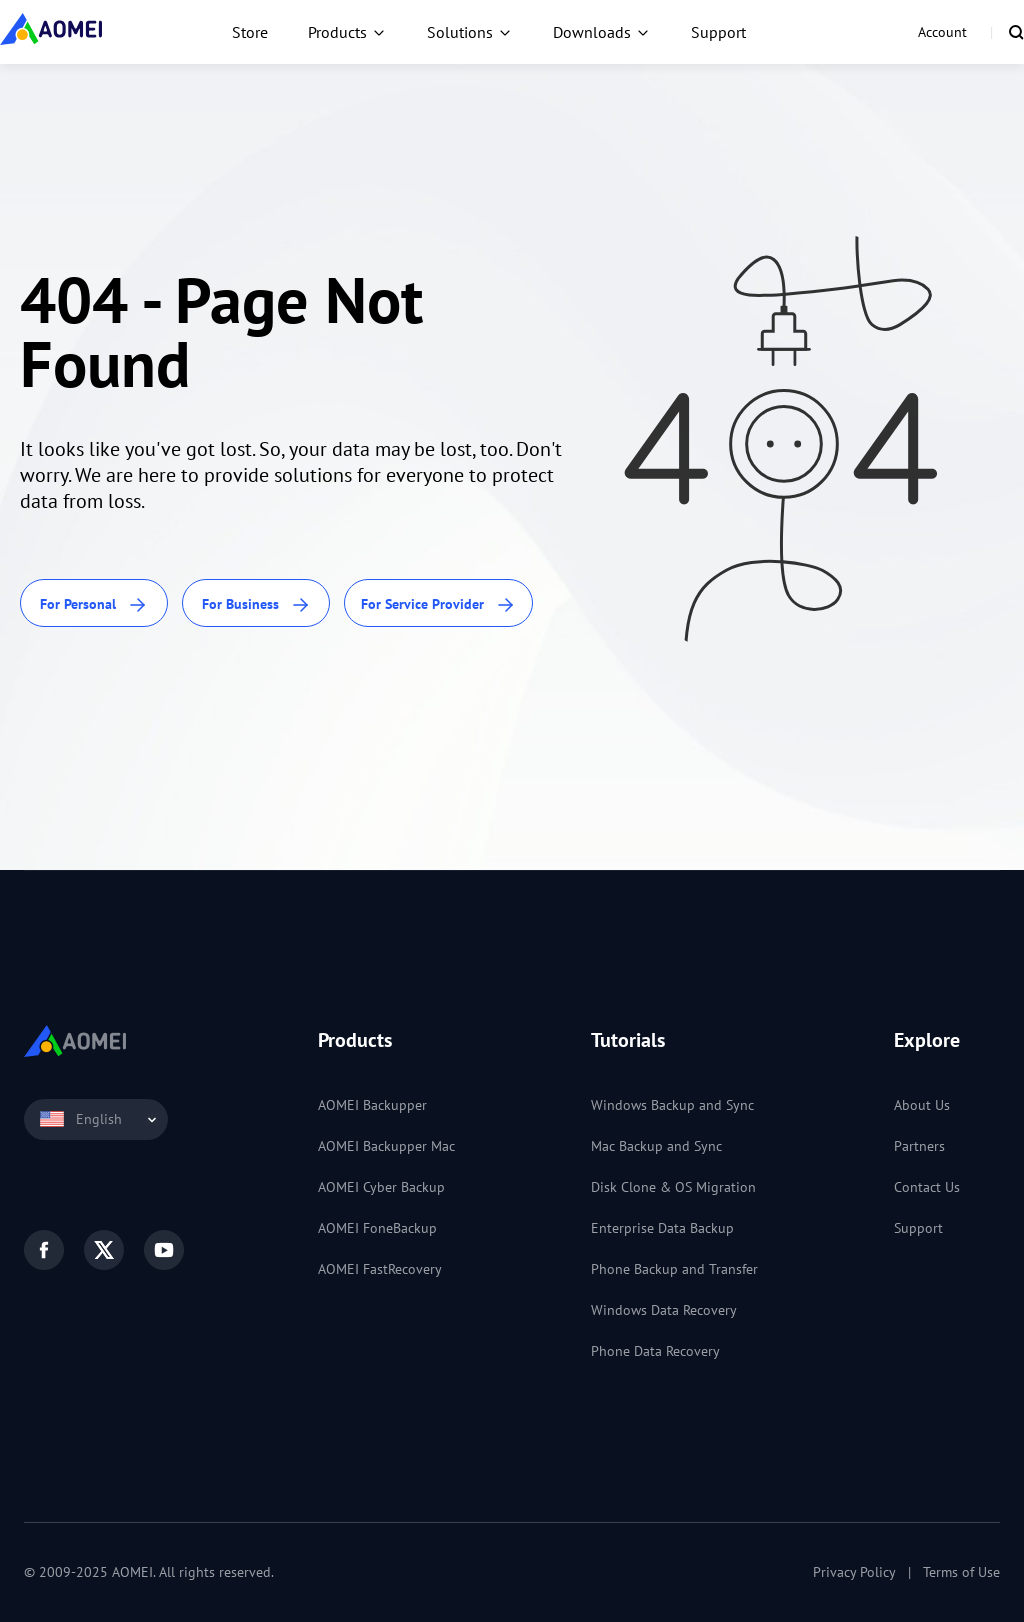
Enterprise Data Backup (662, 1228)
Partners (919, 1146)
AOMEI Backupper (372, 1105)
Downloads (592, 32)
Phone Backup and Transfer (674, 1269)
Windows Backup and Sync (672, 1105)
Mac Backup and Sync (656, 1146)
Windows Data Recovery (664, 1310)
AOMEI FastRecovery (380, 1269)
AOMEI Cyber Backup (381, 1187)
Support (718, 32)
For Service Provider (438, 605)
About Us (922, 1105)
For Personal (94, 605)
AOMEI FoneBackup (377, 1228)
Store (250, 32)
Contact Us (927, 1187)
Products (337, 32)
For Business (256, 605)
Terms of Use (961, 1572)
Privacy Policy (854, 1572)
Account (942, 32)
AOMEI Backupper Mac (386, 1146)
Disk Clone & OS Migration (673, 1187)
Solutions (460, 32)
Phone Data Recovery (655, 1351)
